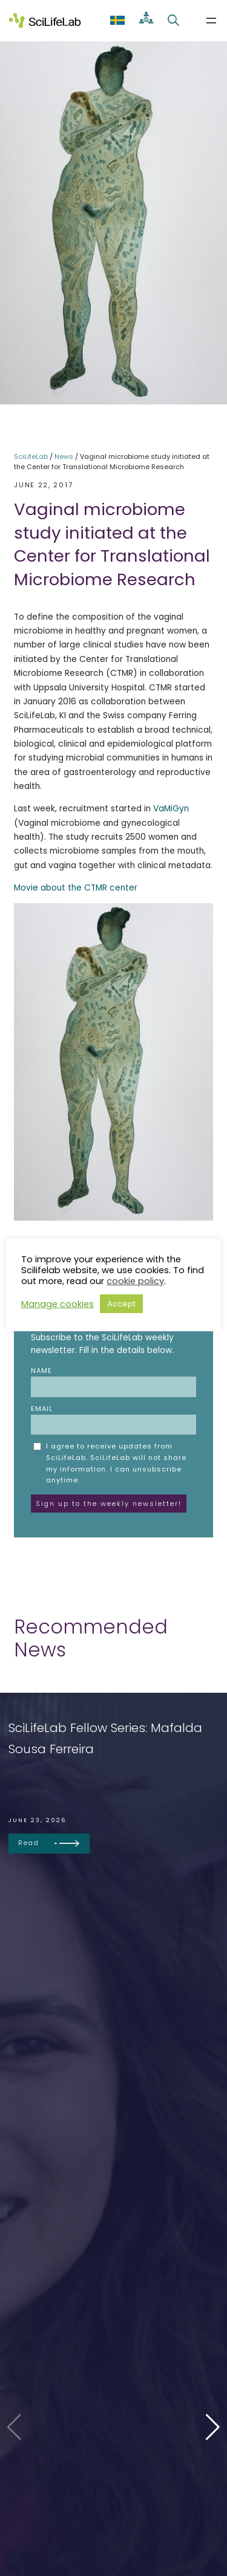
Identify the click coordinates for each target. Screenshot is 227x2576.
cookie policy (135, 1281)
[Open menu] (211, 20)
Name (113, 1381)
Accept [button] (121, 1303)
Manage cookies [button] (57, 1304)
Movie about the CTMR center (75, 888)
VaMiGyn (171, 808)
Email (113, 1419)
